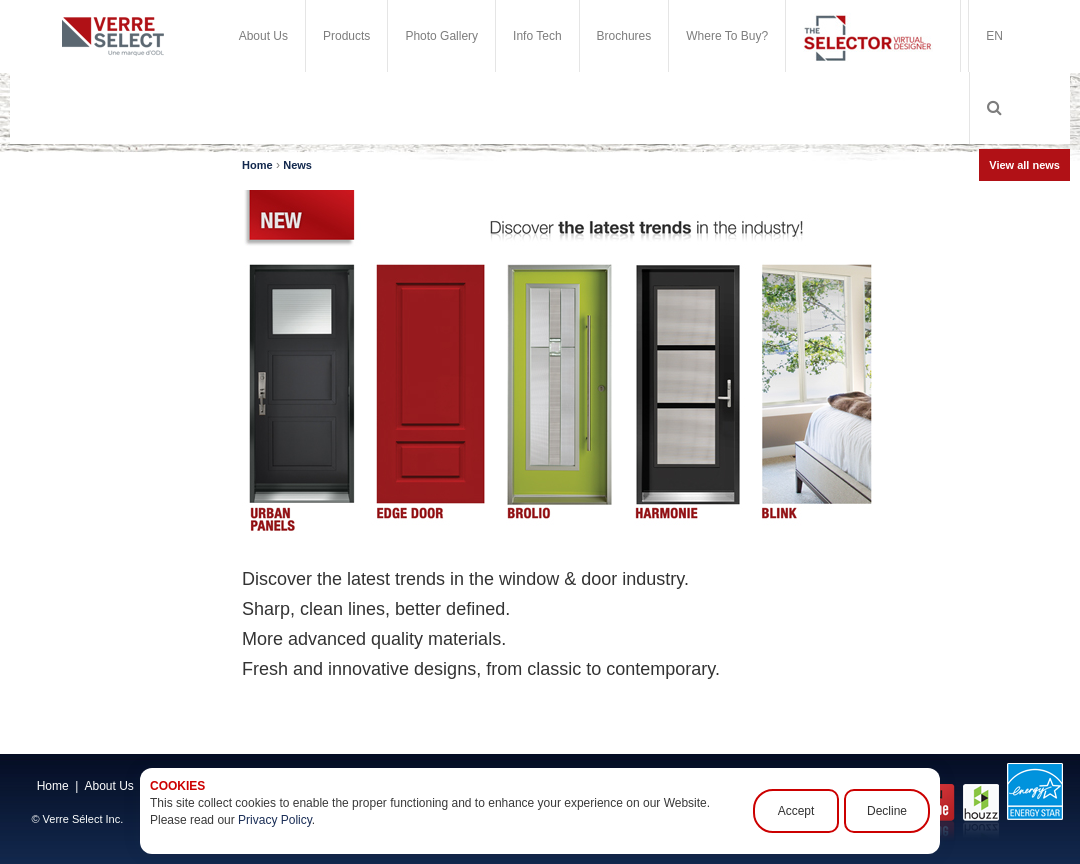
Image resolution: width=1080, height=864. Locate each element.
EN (994, 36)
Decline (887, 811)
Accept (796, 811)
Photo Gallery (441, 36)
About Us (263, 36)
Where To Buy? (727, 36)
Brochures (624, 36)
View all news (1024, 165)
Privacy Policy (275, 820)
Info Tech (537, 36)
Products (346, 36)
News (297, 165)
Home (257, 165)
